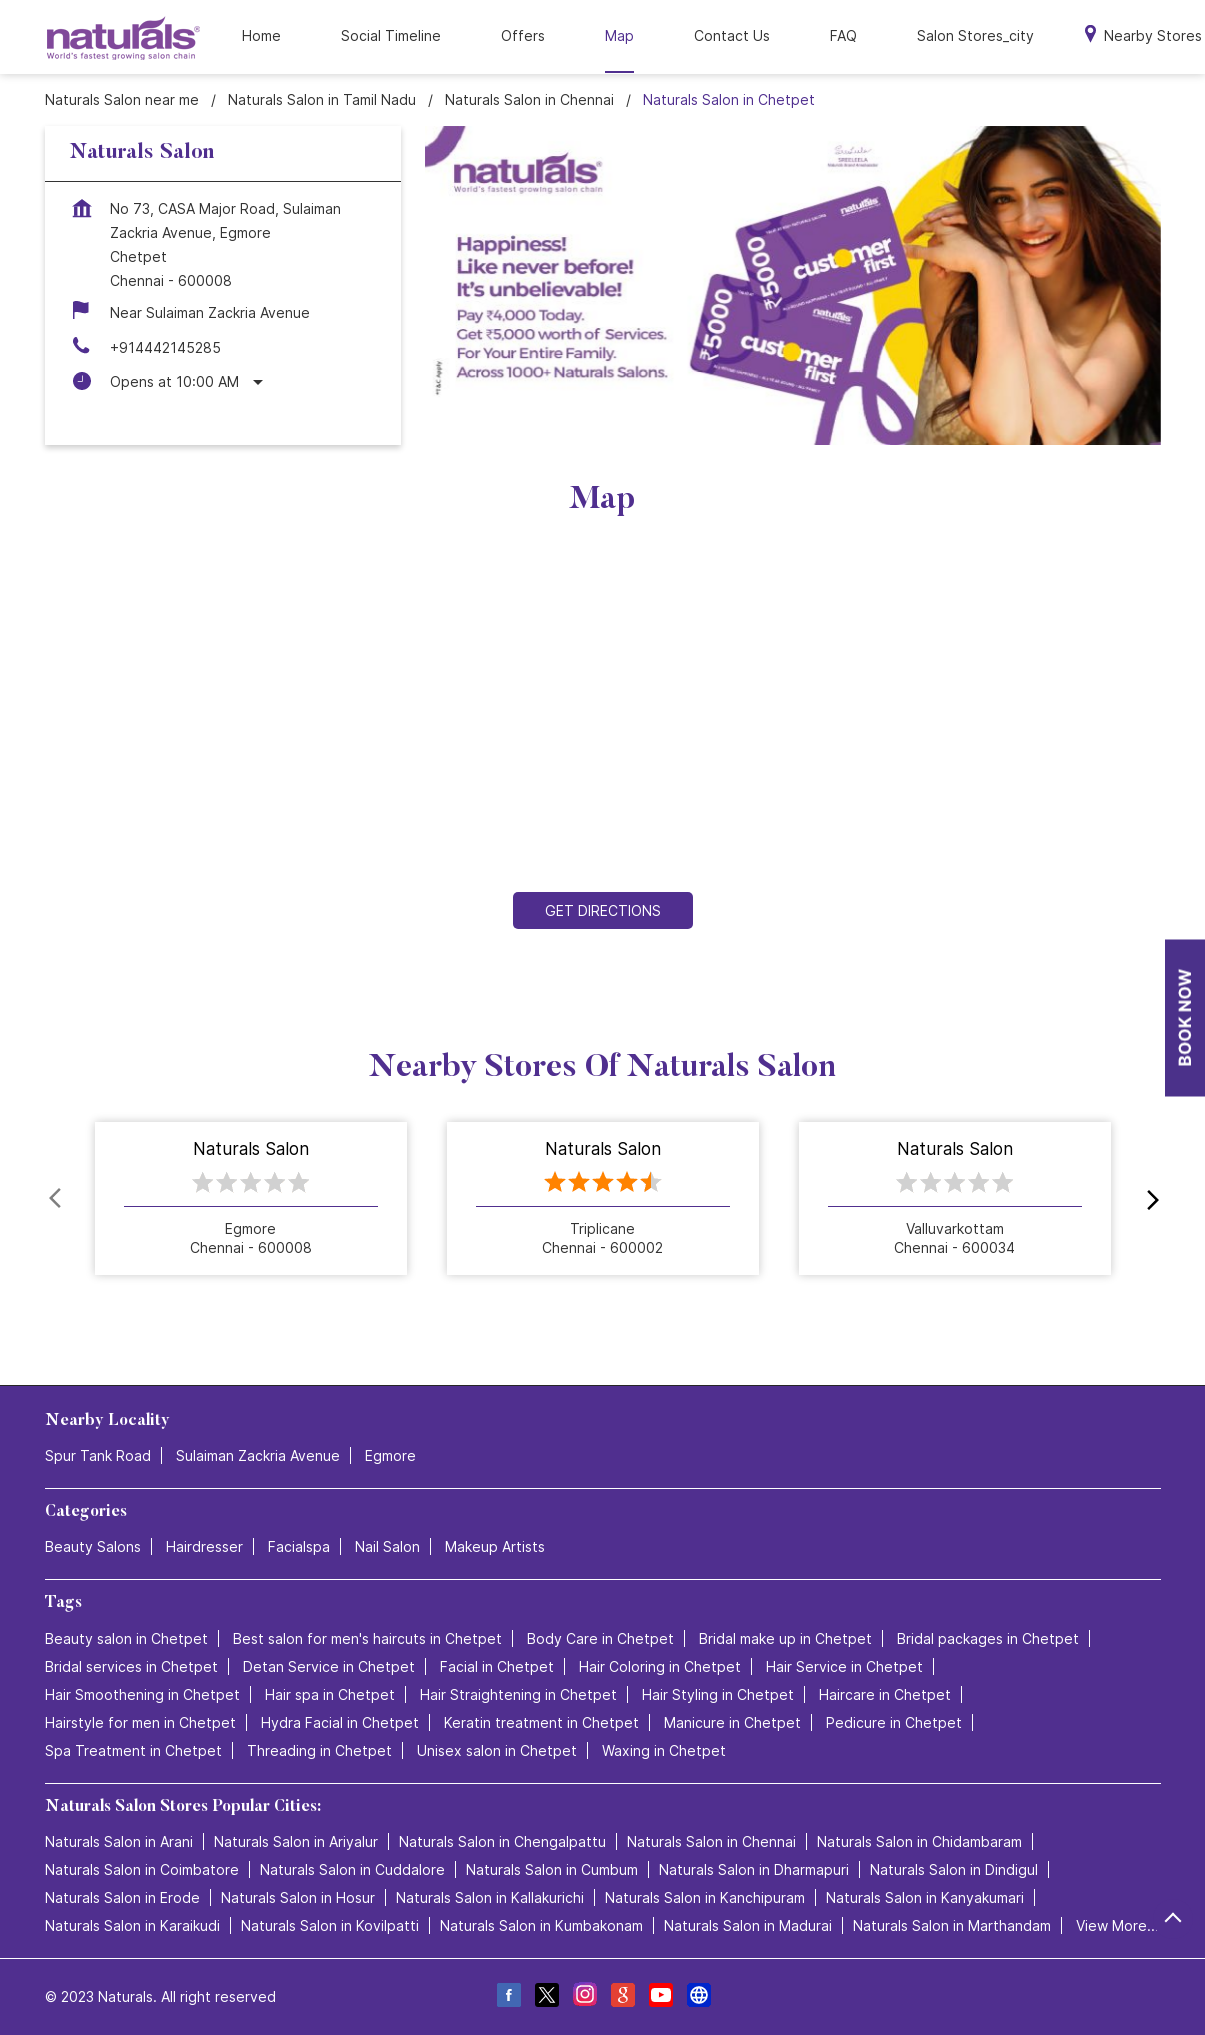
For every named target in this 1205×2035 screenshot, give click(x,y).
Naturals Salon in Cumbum (552, 1869)
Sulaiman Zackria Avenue (258, 1455)
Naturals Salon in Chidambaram (919, 1841)
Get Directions (603, 910)
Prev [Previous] (57, 1199)
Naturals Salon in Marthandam (952, 1925)
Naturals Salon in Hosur (298, 1897)
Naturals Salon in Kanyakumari (925, 1897)
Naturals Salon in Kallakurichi (490, 1897)
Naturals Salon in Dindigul (954, 1869)
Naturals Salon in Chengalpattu (502, 1841)
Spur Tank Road (98, 1455)
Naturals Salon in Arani (119, 1841)
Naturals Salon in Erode (122, 1897)
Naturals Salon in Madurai (748, 1925)
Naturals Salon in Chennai (711, 1841)
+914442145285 (165, 347)
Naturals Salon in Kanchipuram (705, 1897)
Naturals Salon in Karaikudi (132, 1925)
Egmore (390, 1455)
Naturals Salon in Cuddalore (352, 1869)
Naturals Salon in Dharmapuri (754, 1869)
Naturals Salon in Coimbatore (142, 1869)
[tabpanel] (793, 286)
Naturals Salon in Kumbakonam (541, 1925)
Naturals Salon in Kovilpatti (330, 1925)
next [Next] (1149, 1199)
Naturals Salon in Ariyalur (296, 1841)
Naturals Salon (251, 1150)
